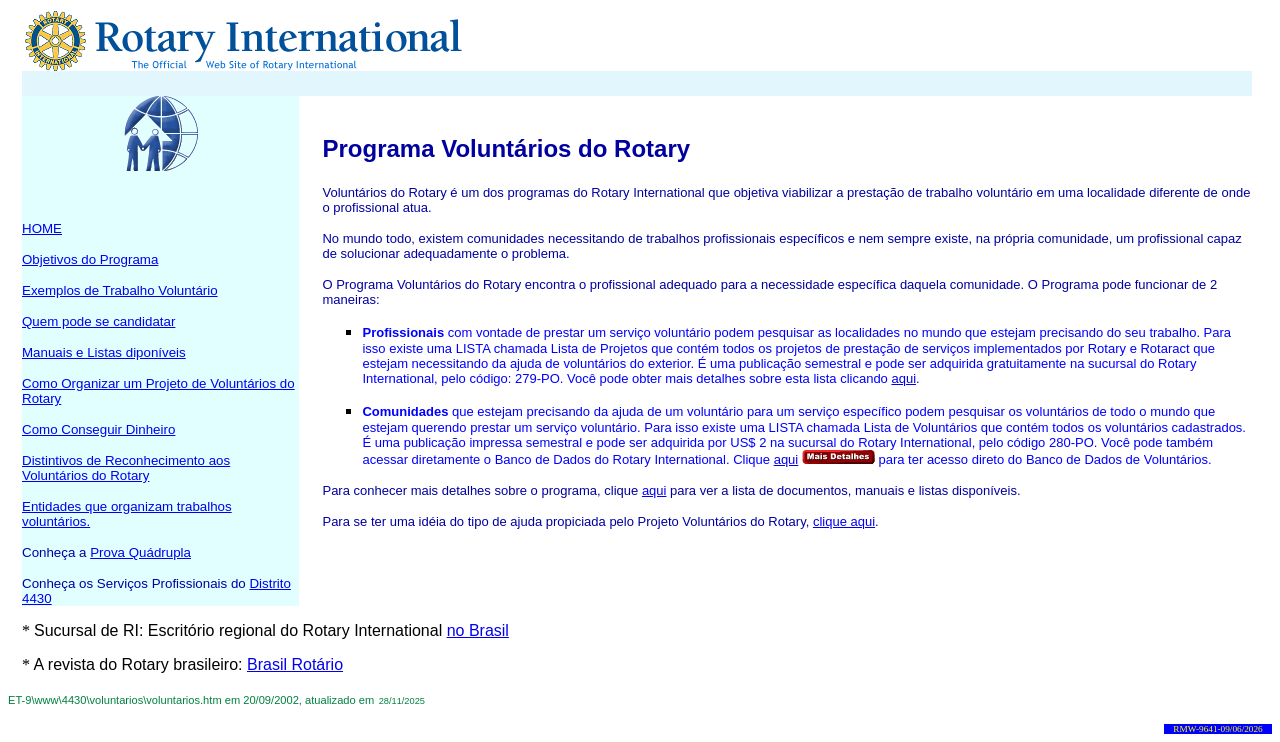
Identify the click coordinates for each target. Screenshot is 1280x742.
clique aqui (844, 521)
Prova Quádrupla (140, 552)
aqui (903, 378)
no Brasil (478, 630)
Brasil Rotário (295, 664)
